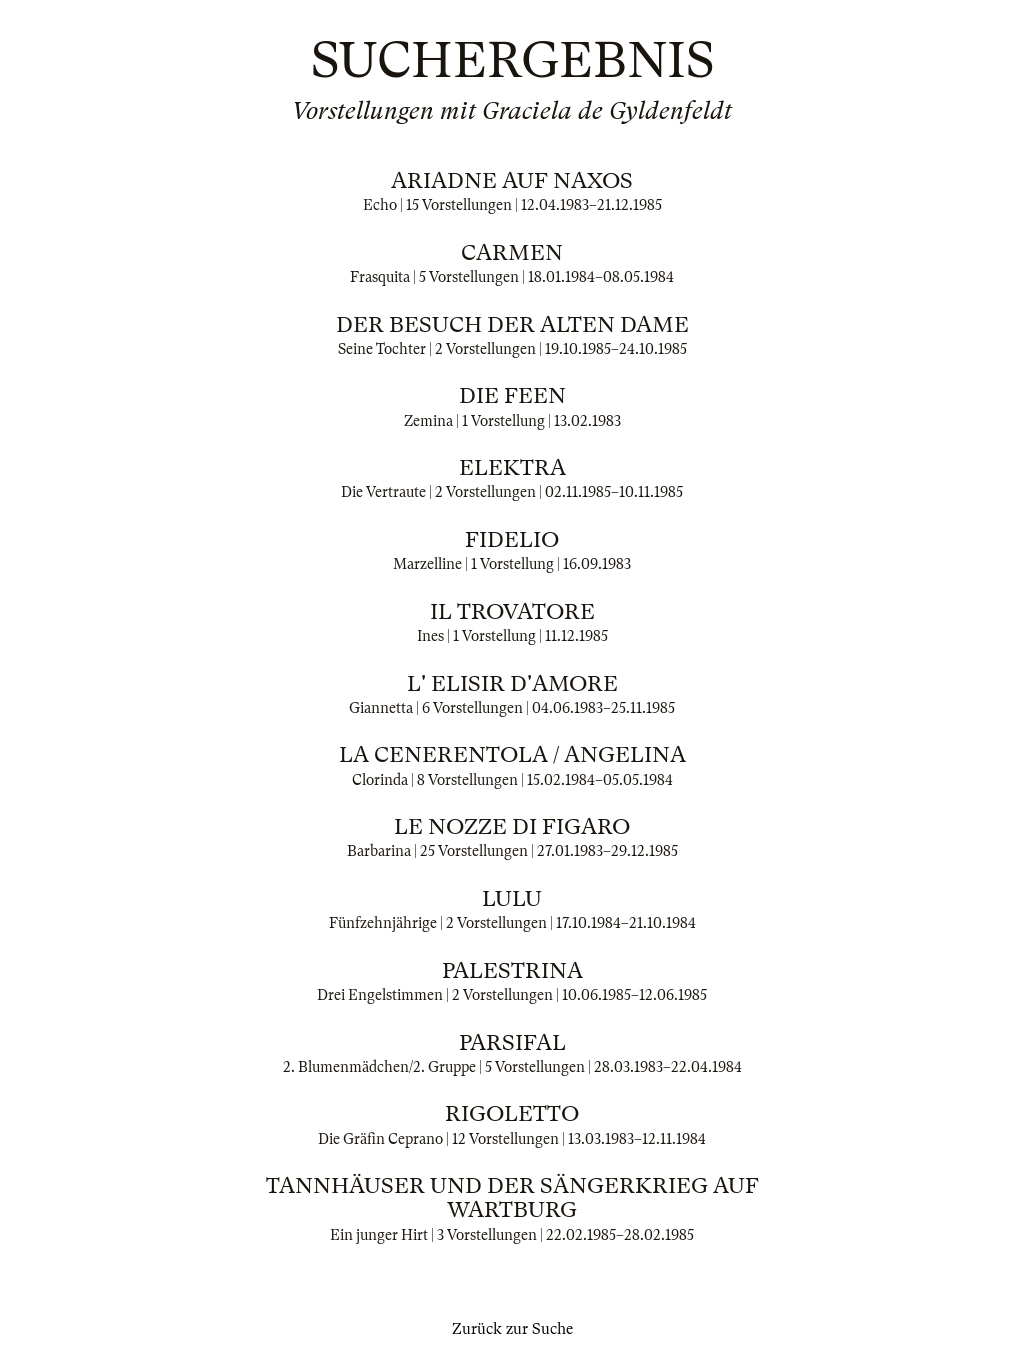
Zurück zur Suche (512, 1329)
